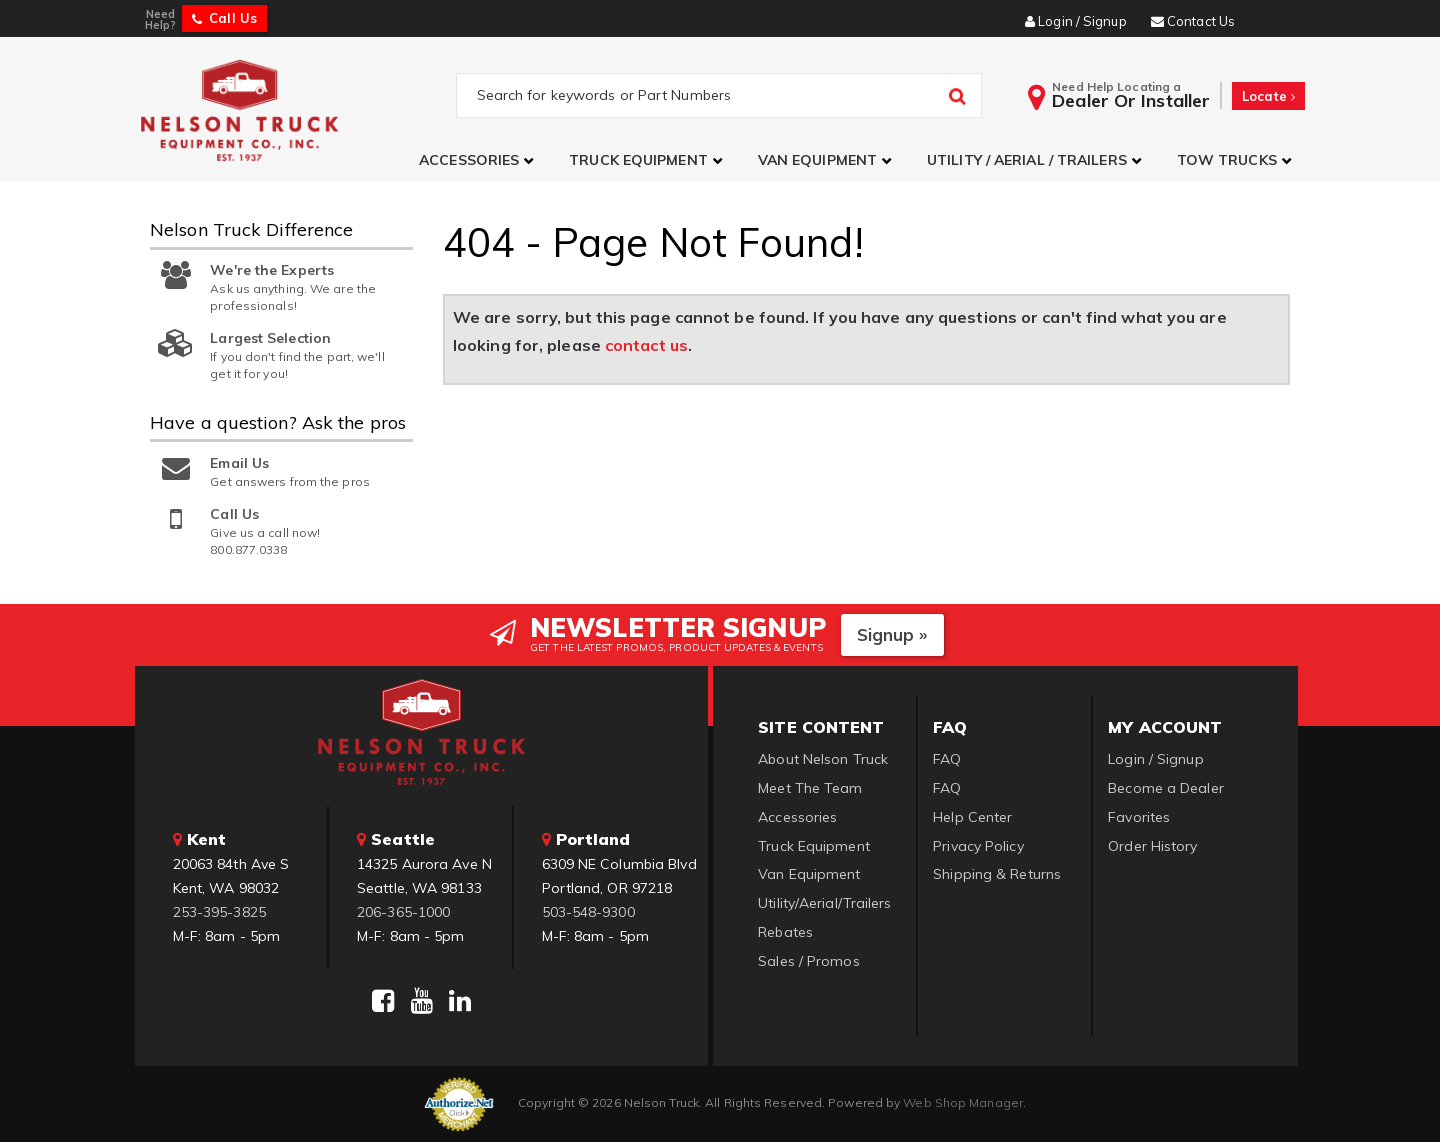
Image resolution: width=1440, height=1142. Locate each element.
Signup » (892, 634)
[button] (479, 160)
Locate (1268, 96)
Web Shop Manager (963, 1102)
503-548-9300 (588, 912)
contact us (646, 345)
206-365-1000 (403, 912)
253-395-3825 (219, 912)
